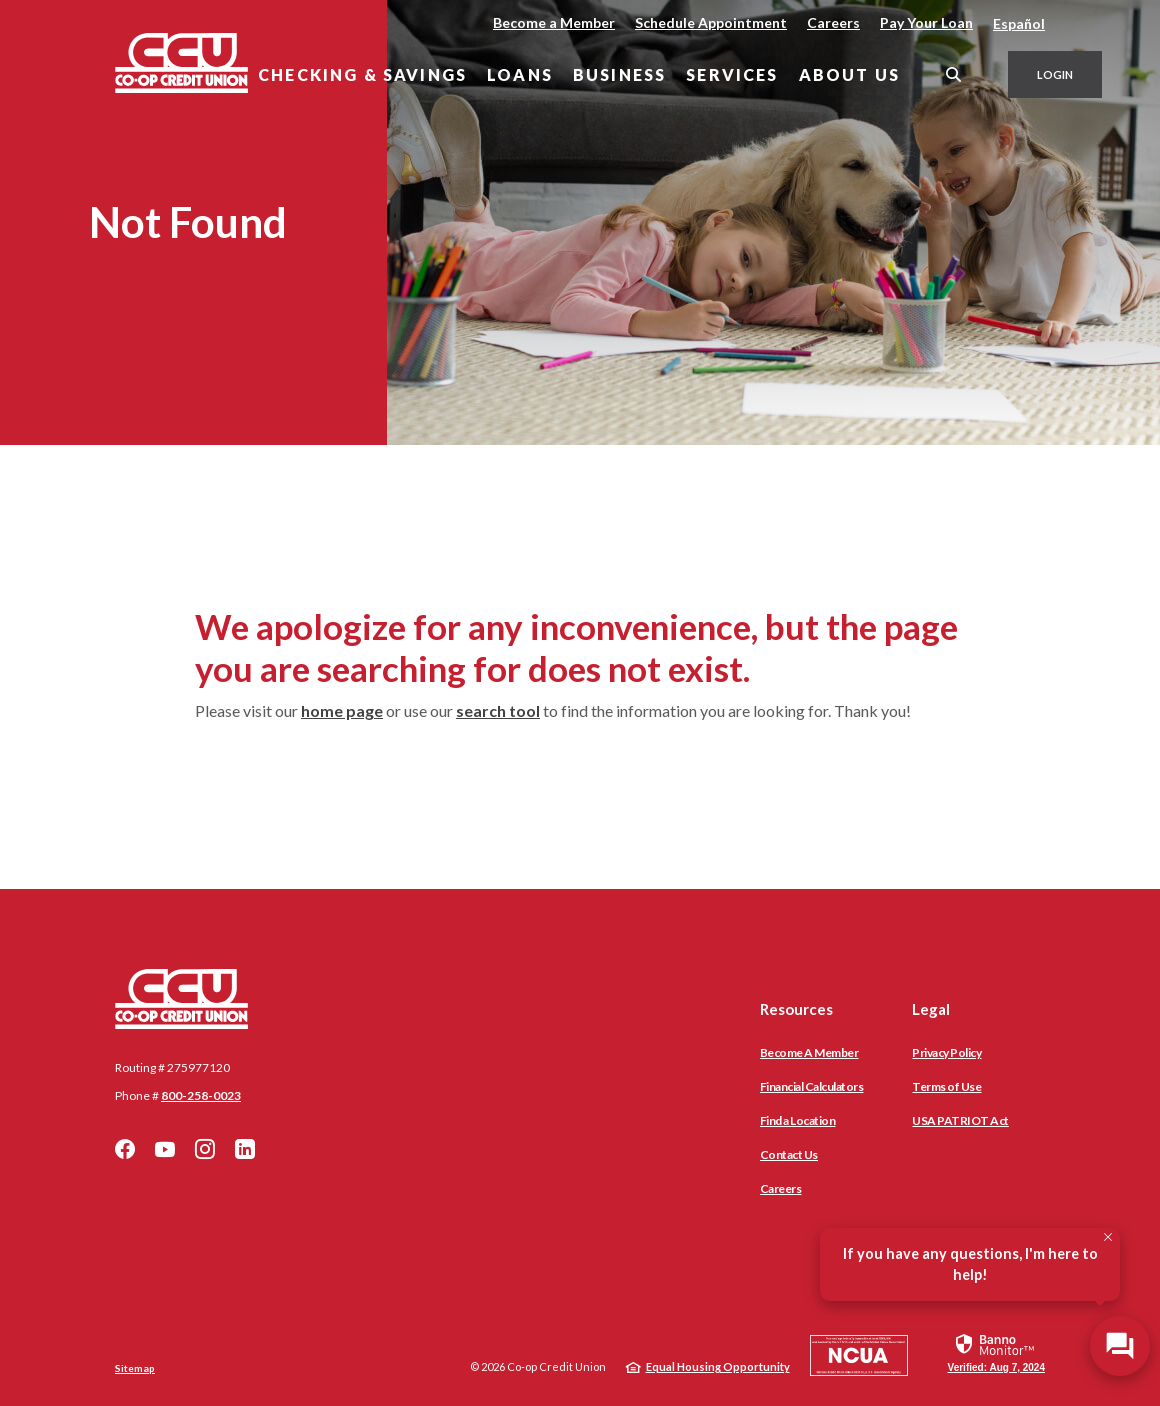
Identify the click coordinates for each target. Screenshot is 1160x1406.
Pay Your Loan (926, 22)
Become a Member (554, 22)
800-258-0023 (201, 1095)
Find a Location (798, 1120)
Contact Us (789, 1154)
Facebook (125, 1149)
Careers (833, 22)
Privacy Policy (946, 1052)
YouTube (165, 1149)
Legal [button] (931, 1009)
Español (1019, 23)
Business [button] (619, 74)
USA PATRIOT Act (960, 1120)
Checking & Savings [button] (362, 74)
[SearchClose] (954, 74)
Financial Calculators (812, 1086)
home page (342, 710)
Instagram (205, 1149)
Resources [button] (796, 1009)
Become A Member (809, 1052)
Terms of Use (946, 1086)
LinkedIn (245, 1149)
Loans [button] (520, 74)
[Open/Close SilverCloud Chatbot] (1120, 1346)
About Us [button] (849, 74)
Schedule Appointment (711, 22)
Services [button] (732, 74)
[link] (996, 1352)
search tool (498, 710)
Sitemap (135, 1368)
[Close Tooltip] (1108, 1237)
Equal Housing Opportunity (718, 1366)
